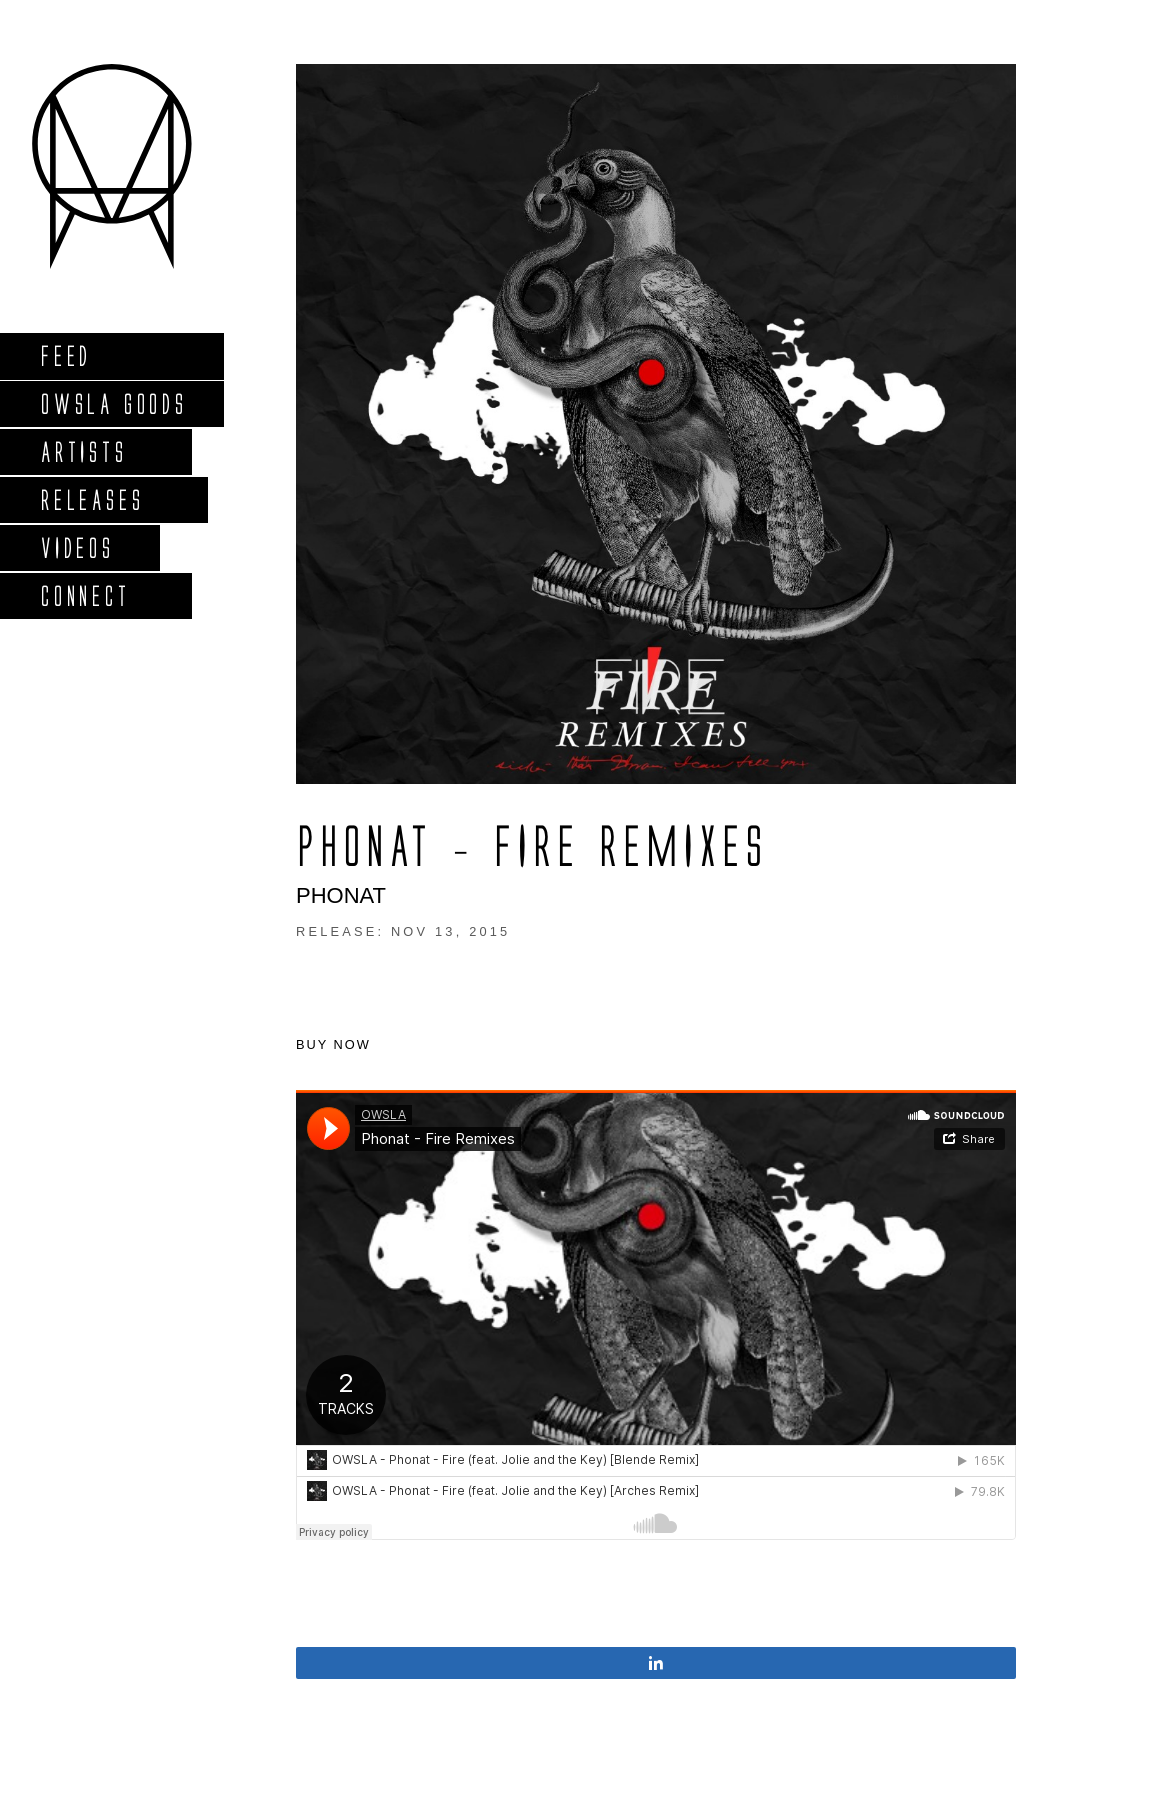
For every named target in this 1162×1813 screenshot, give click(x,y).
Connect (85, 595)
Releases (91, 499)
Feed (65, 355)
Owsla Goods (113, 403)
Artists (83, 451)
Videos (77, 547)
